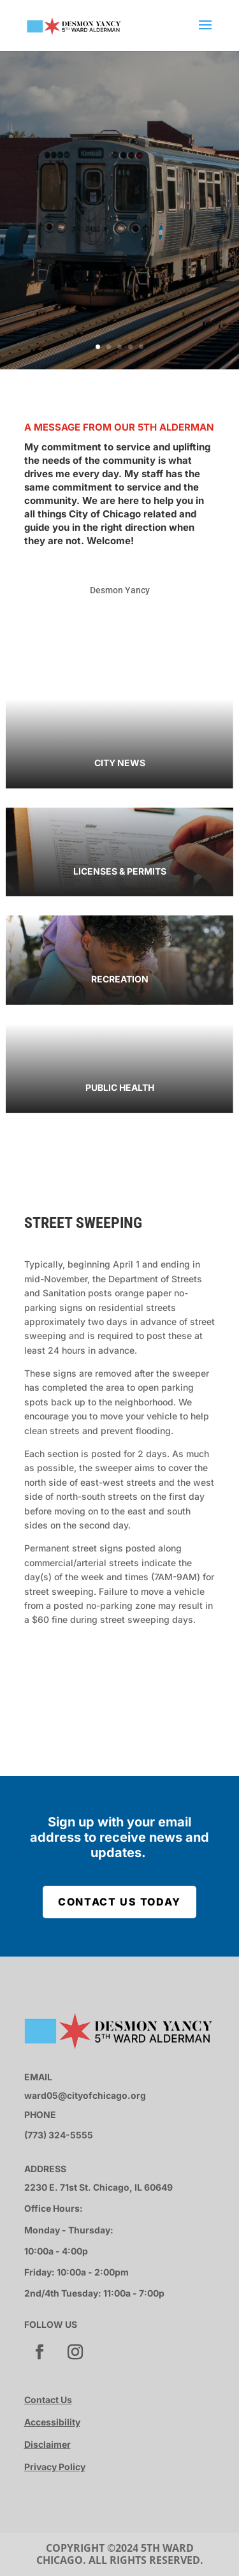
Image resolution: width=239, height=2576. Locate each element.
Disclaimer (47, 2444)
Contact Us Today (119, 1901)
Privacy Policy (54, 2466)
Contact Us (48, 2399)
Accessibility (52, 2422)
